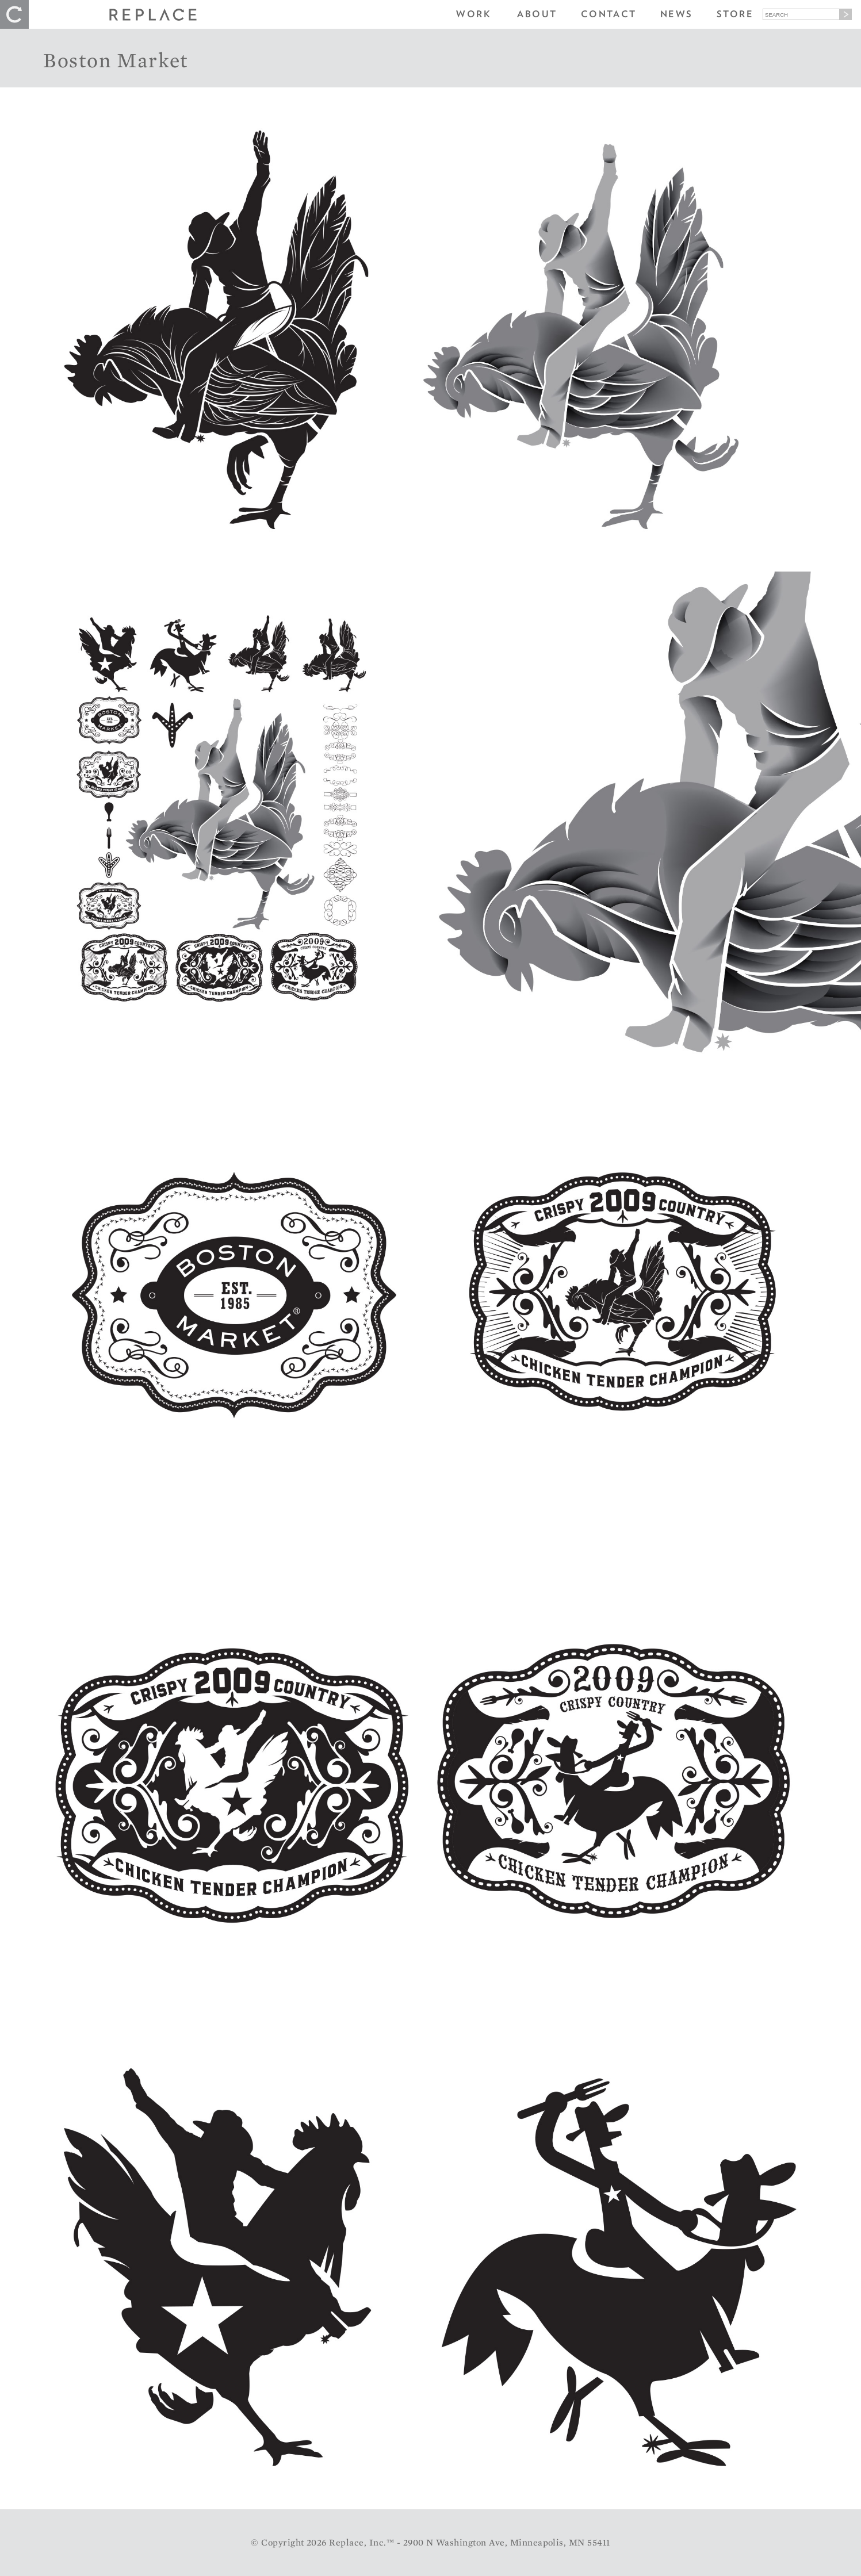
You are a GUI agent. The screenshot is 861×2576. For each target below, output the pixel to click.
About (537, 14)
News (676, 14)
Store (735, 14)
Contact (609, 14)
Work (473, 14)
